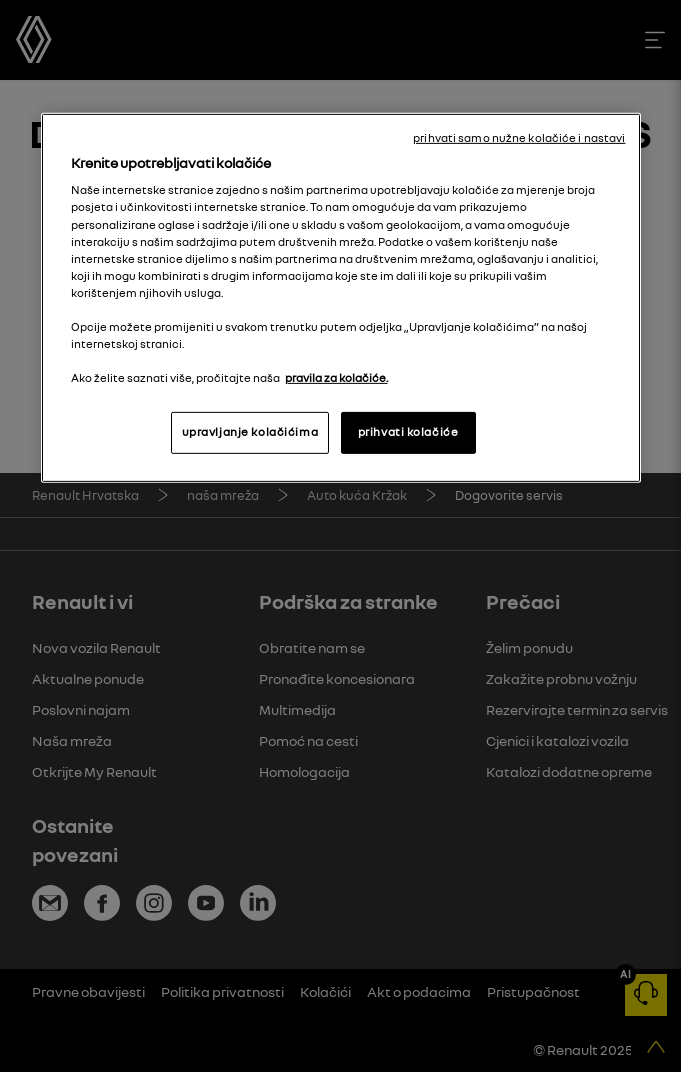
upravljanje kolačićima (250, 432)
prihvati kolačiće (408, 432)
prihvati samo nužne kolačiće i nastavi (519, 138)
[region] (341, 298)
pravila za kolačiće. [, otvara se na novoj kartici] (336, 378)
